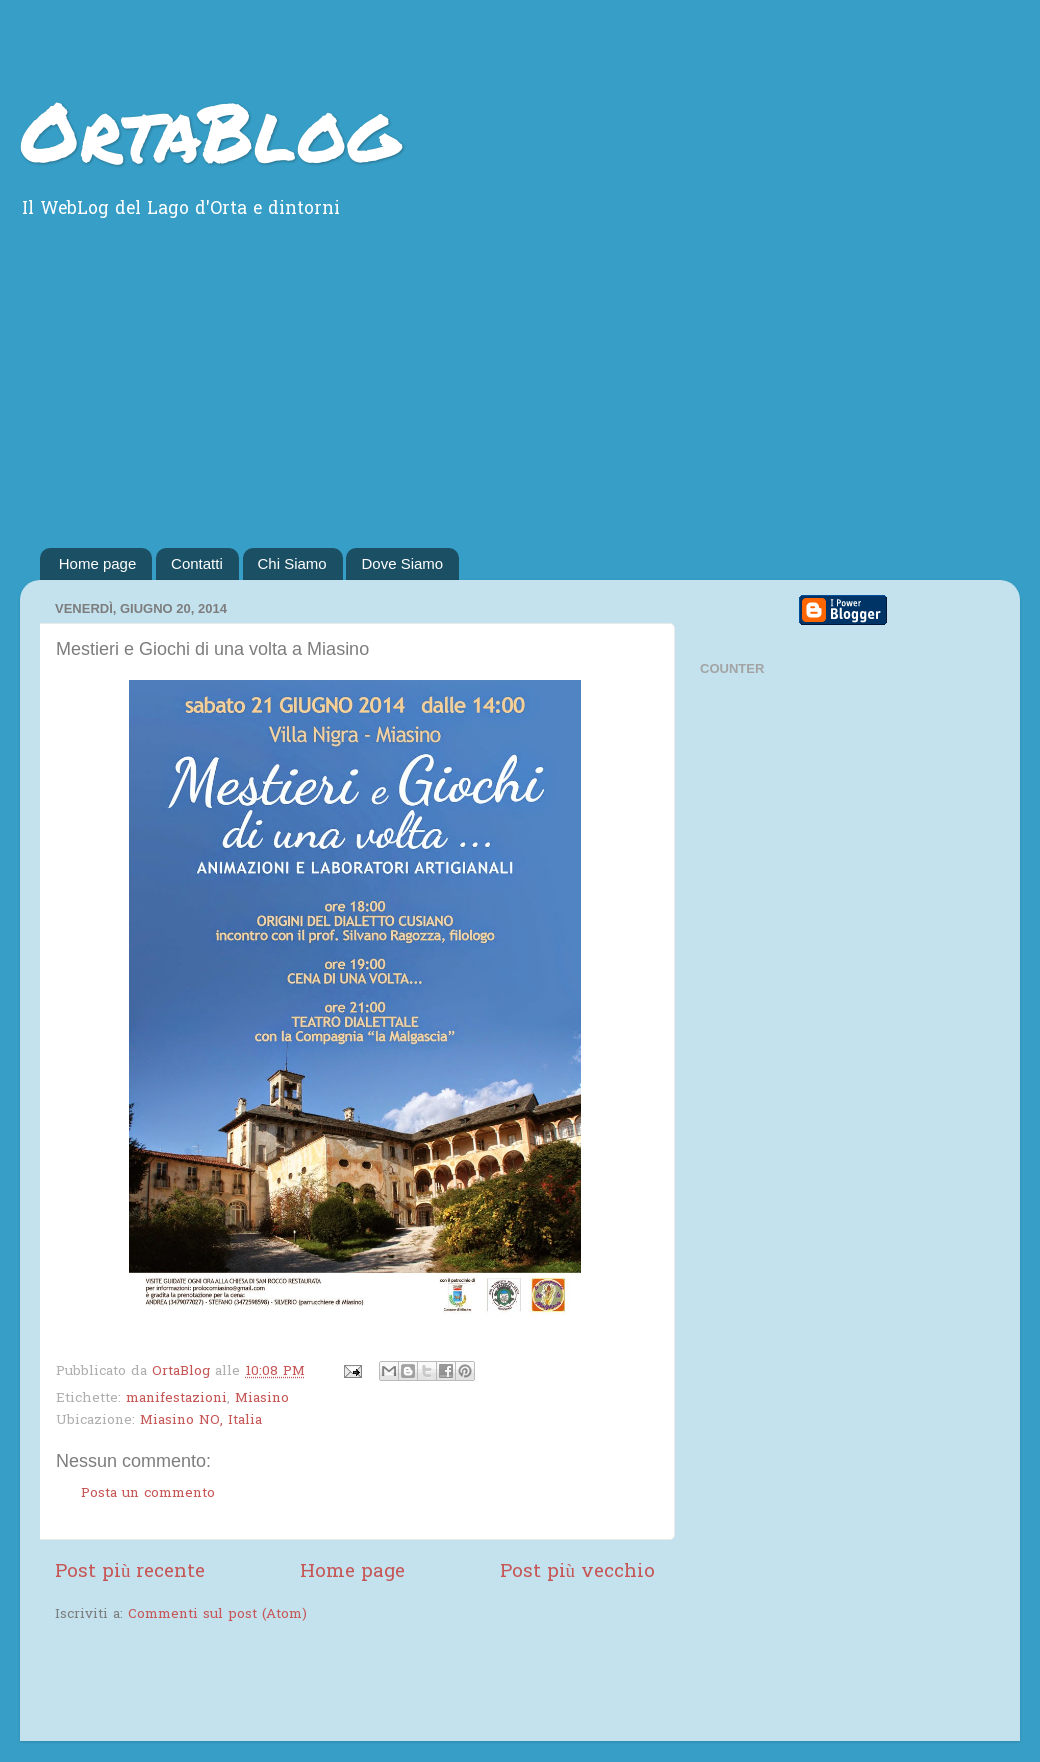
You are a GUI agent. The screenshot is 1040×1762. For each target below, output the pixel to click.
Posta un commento (148, 1494)
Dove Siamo (402, 563)
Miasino (262, 1399)
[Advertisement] (520, 398)
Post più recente (130, 1572)
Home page (98, 563)
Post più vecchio (577, 1572)
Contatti (197, 563)
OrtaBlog (209, 130)
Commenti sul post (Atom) (217, 1615)
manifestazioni (176, 1399)
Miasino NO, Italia (201, 1421)
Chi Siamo (292, 563)
